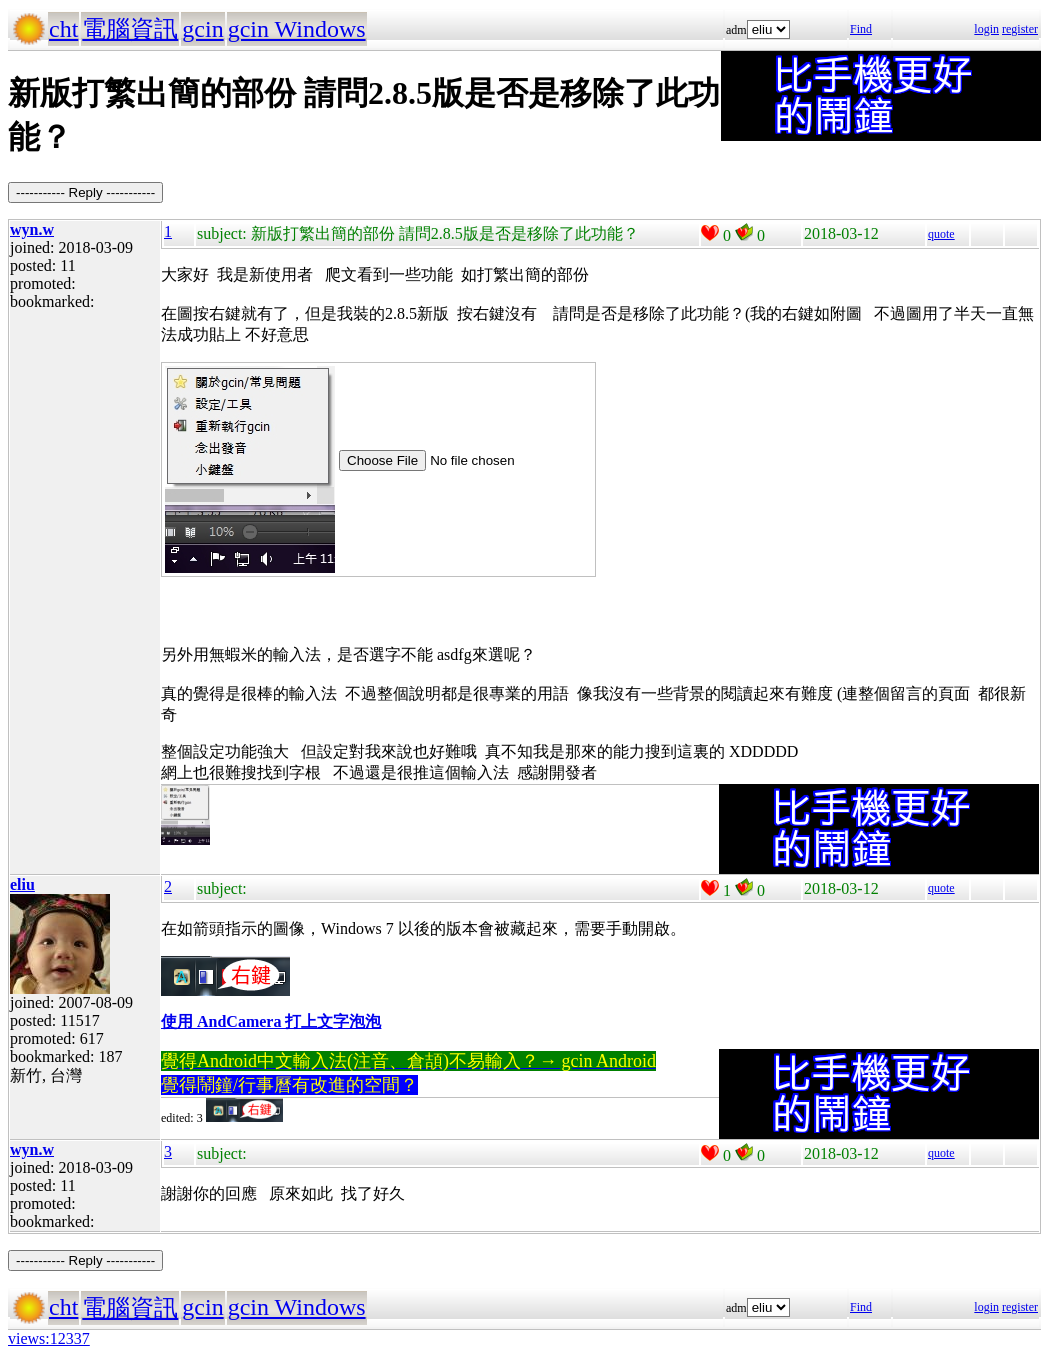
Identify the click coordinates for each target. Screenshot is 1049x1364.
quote (941, 234)
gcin (202, 29)
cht (63, 29)
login (986, 29)
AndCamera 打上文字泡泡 (289, 1021)
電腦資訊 (130, 29)
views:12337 (49, 1338)
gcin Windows (297, 29)
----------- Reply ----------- (85, 192)
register (1020, 29)
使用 (179, 1021)
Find (861, 29)
